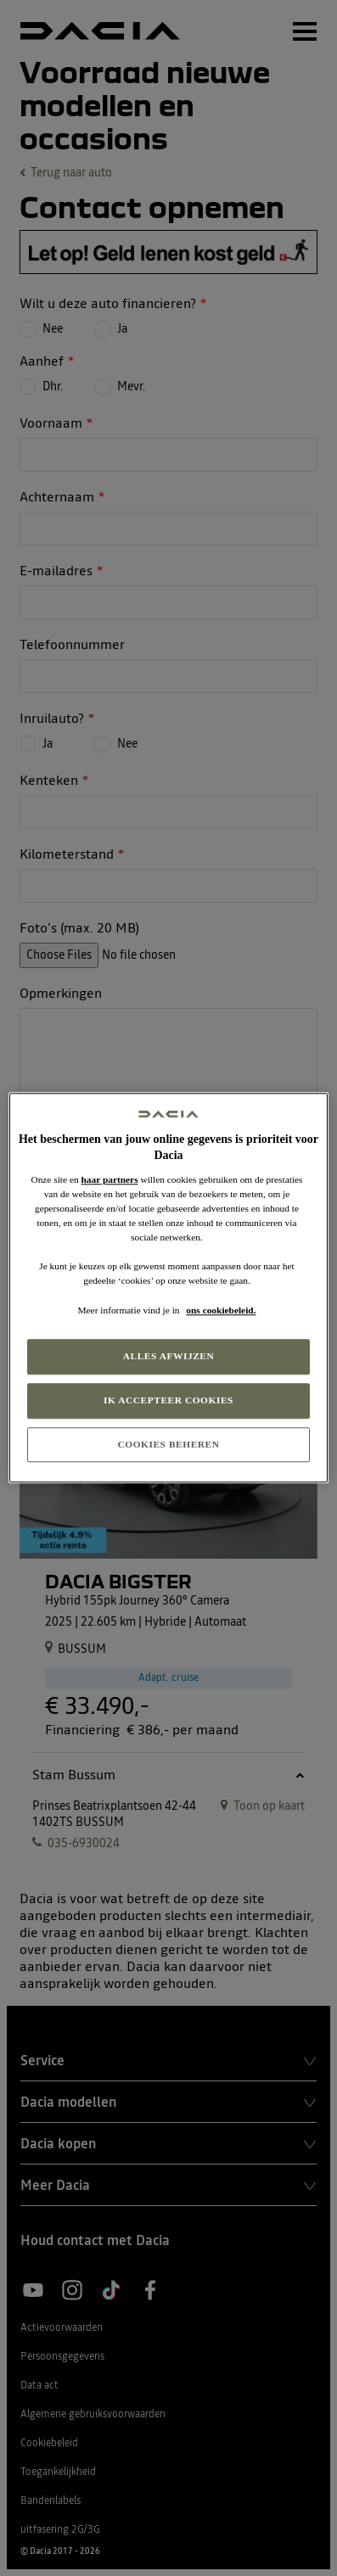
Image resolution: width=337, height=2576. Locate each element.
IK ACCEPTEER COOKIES (168, 1400)
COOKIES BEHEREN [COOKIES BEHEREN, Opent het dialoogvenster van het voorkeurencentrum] (168, 1444)
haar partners (109, 1179)
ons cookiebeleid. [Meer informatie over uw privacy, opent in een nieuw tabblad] (221, 1310)
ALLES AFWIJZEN (169, 1356)
